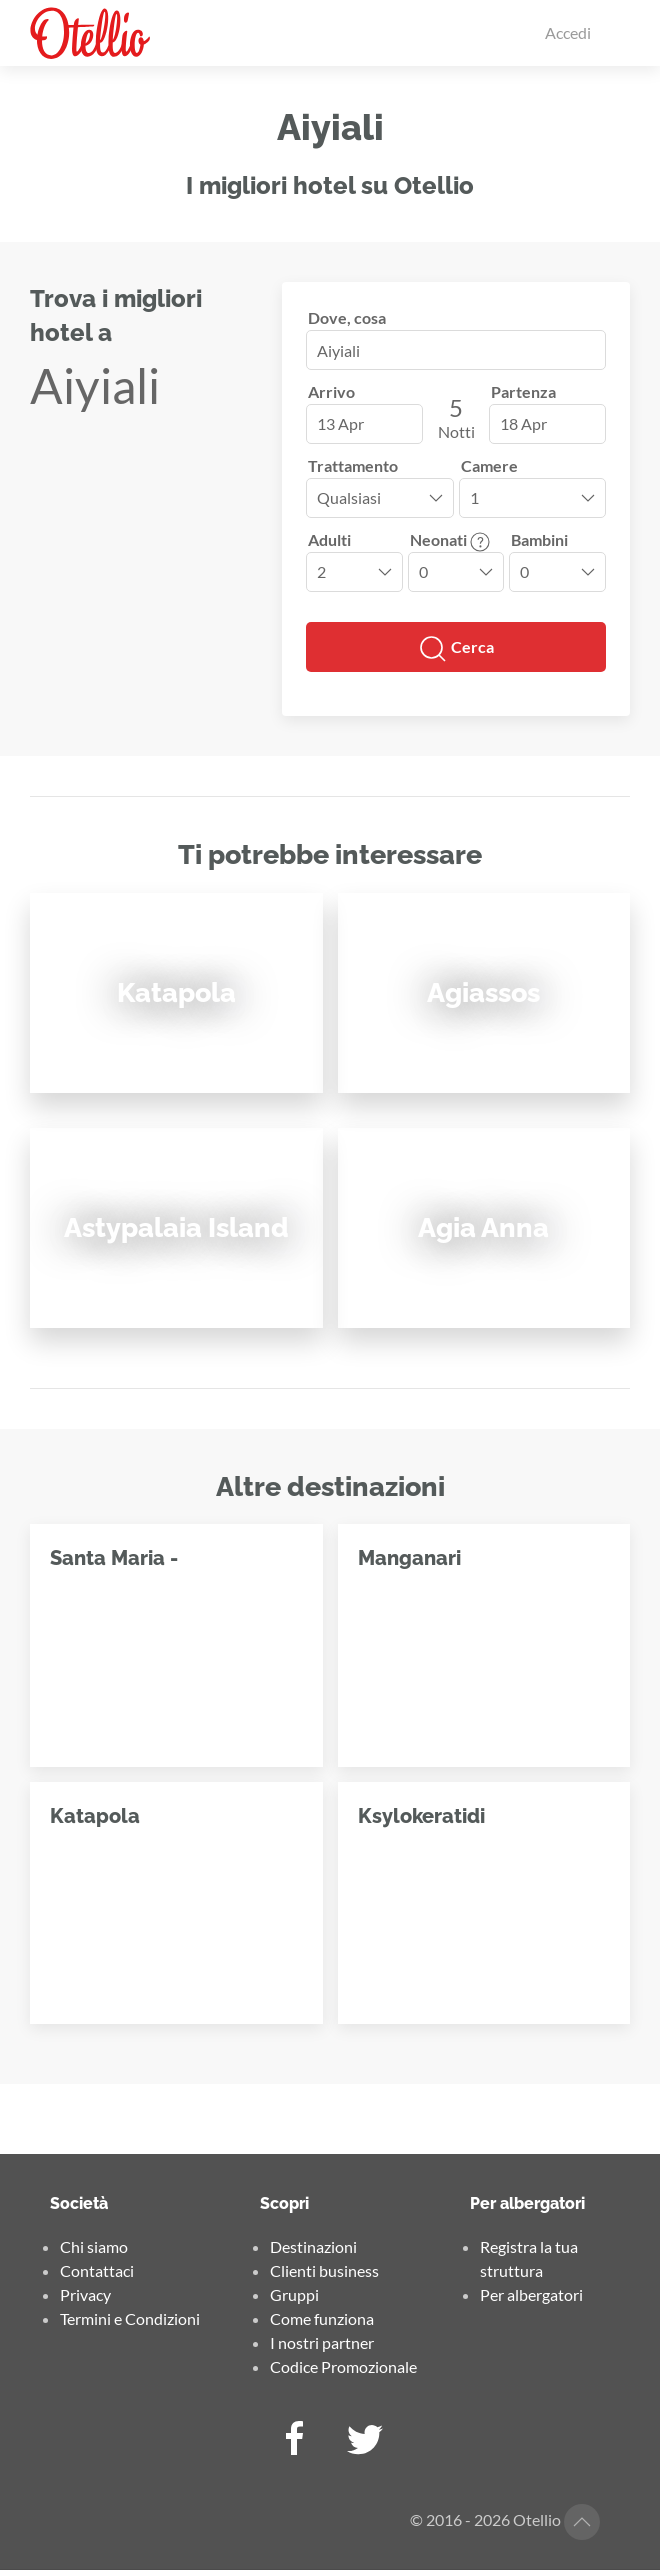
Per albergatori (531, 2294)
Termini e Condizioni (130, 2318)
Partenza (523, 391)
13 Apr (340, 423)
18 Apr (523, 423)
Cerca (456, 649)
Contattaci (97, 2270)
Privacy (85, 2294)
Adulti (329, 539)
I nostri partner (322, 2342)
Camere (489, 465)
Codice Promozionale (343, 2366)
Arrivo (331, 391)
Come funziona (322, 2318)
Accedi (568, 32)
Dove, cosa (347, 317)
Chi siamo (94, 2246)
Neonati (450, 539)
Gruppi (294, 2294)
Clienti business (324, 2270)
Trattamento (353, 465)
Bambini (539, 539)
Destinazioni (313, 2246)
